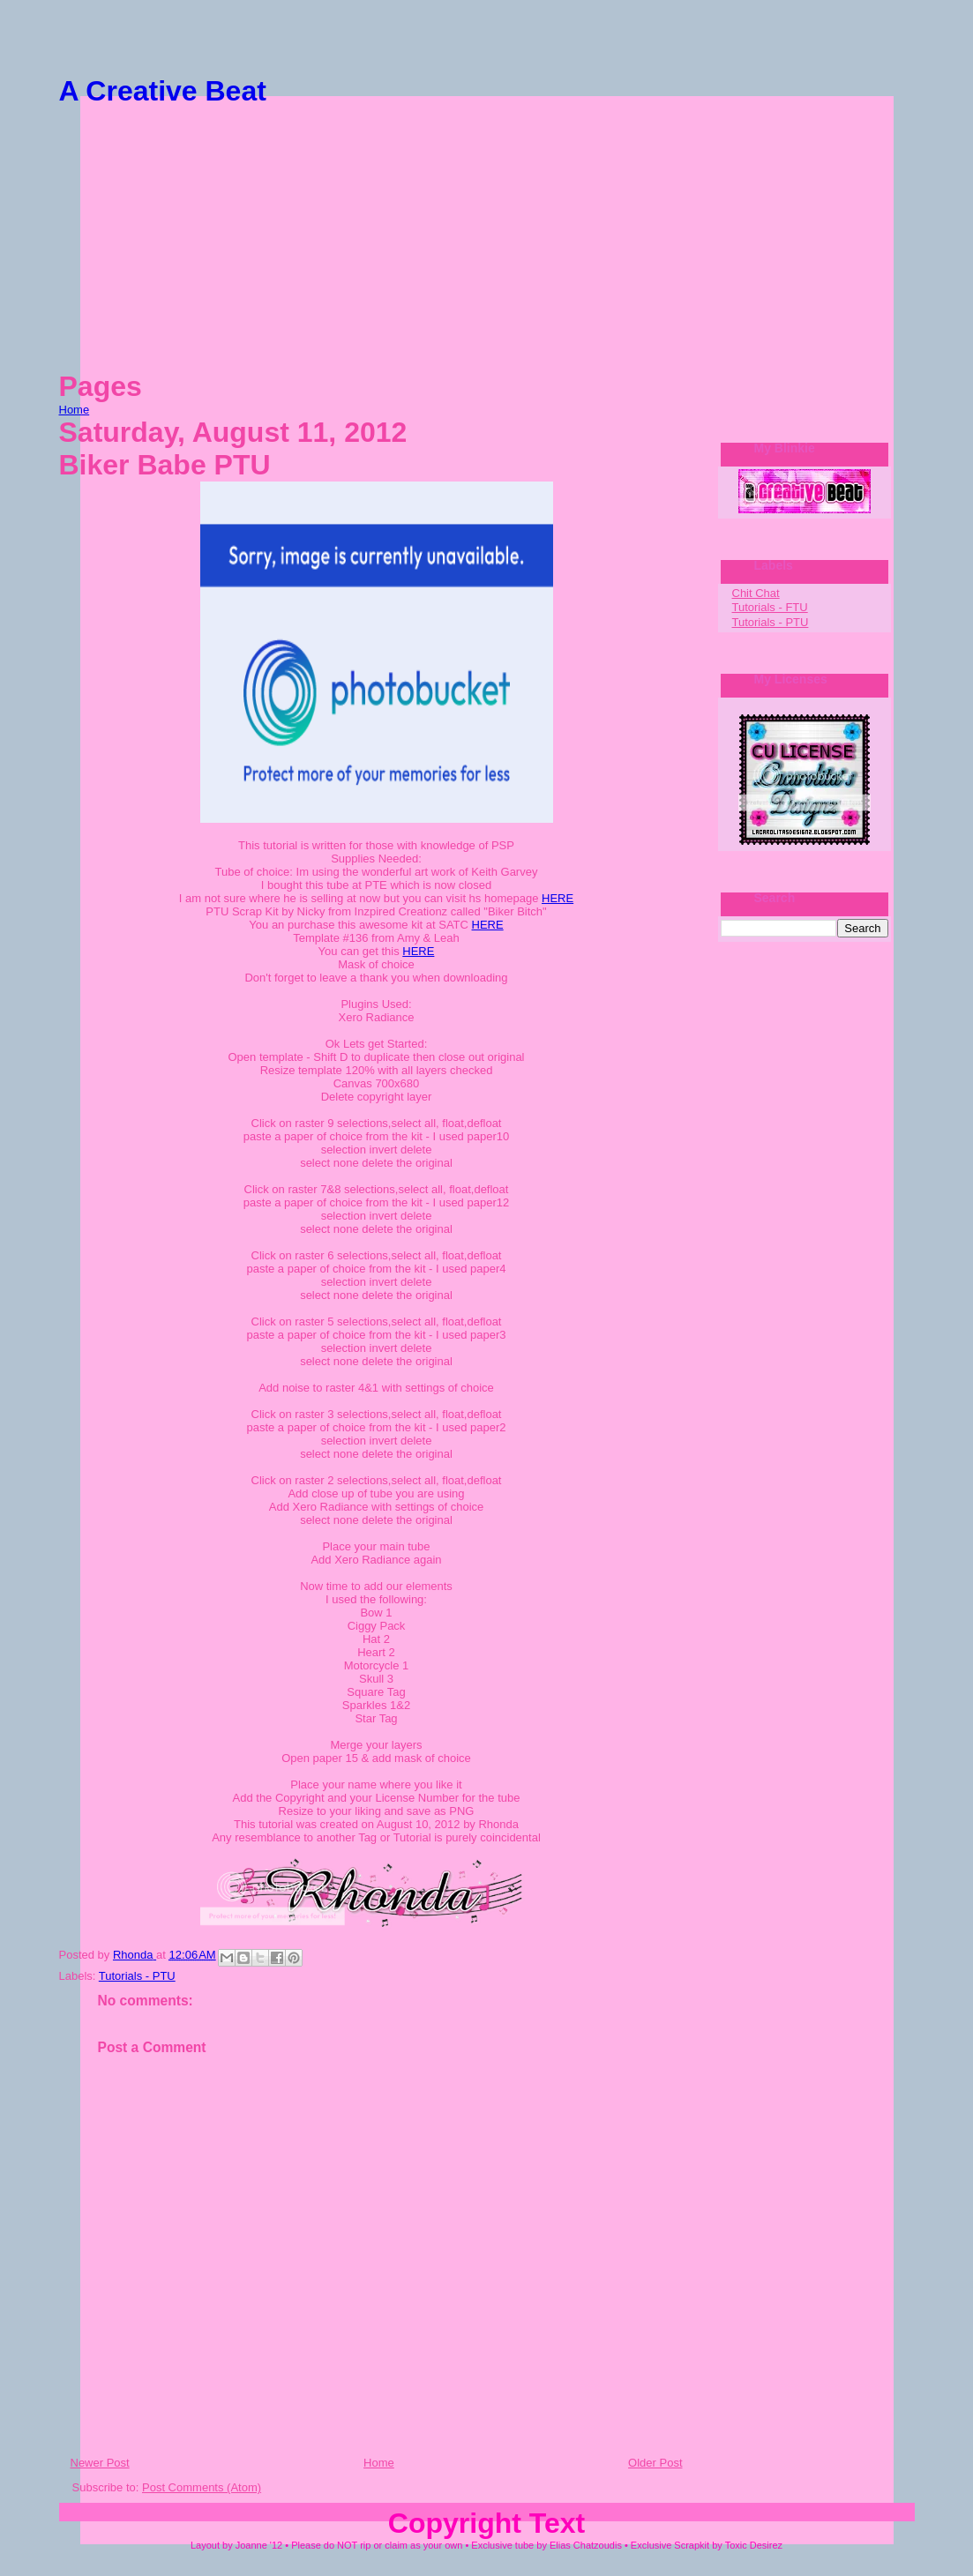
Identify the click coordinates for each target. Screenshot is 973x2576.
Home (74, 409)
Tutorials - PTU (137, 1975)
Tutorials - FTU (770, 607)
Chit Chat (756, 593)
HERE (557, 898)
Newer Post (100, 2462)
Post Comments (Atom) (201, 2487)
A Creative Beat (162, 91)
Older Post (655, 2462)
